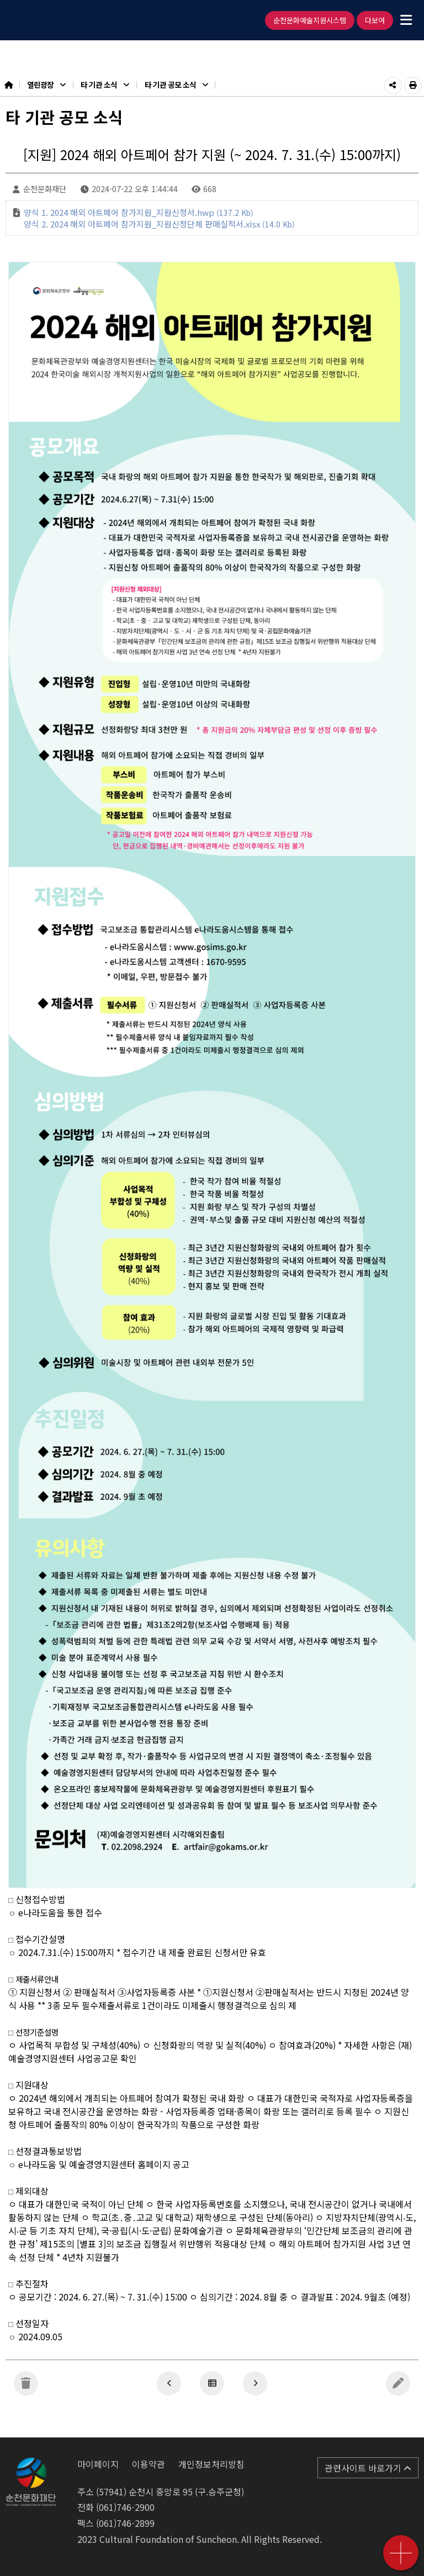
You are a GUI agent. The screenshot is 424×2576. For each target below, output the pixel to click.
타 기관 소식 (105, 84)
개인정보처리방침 (211, 2464)
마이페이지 (98, 2464)
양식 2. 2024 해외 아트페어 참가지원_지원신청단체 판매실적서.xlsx (159, 224)
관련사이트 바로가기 (368, 2467)
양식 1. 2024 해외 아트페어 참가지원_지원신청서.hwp (138, 212)
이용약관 (148, 2464)
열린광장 (46, 84)
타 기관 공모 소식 (176, 84)
